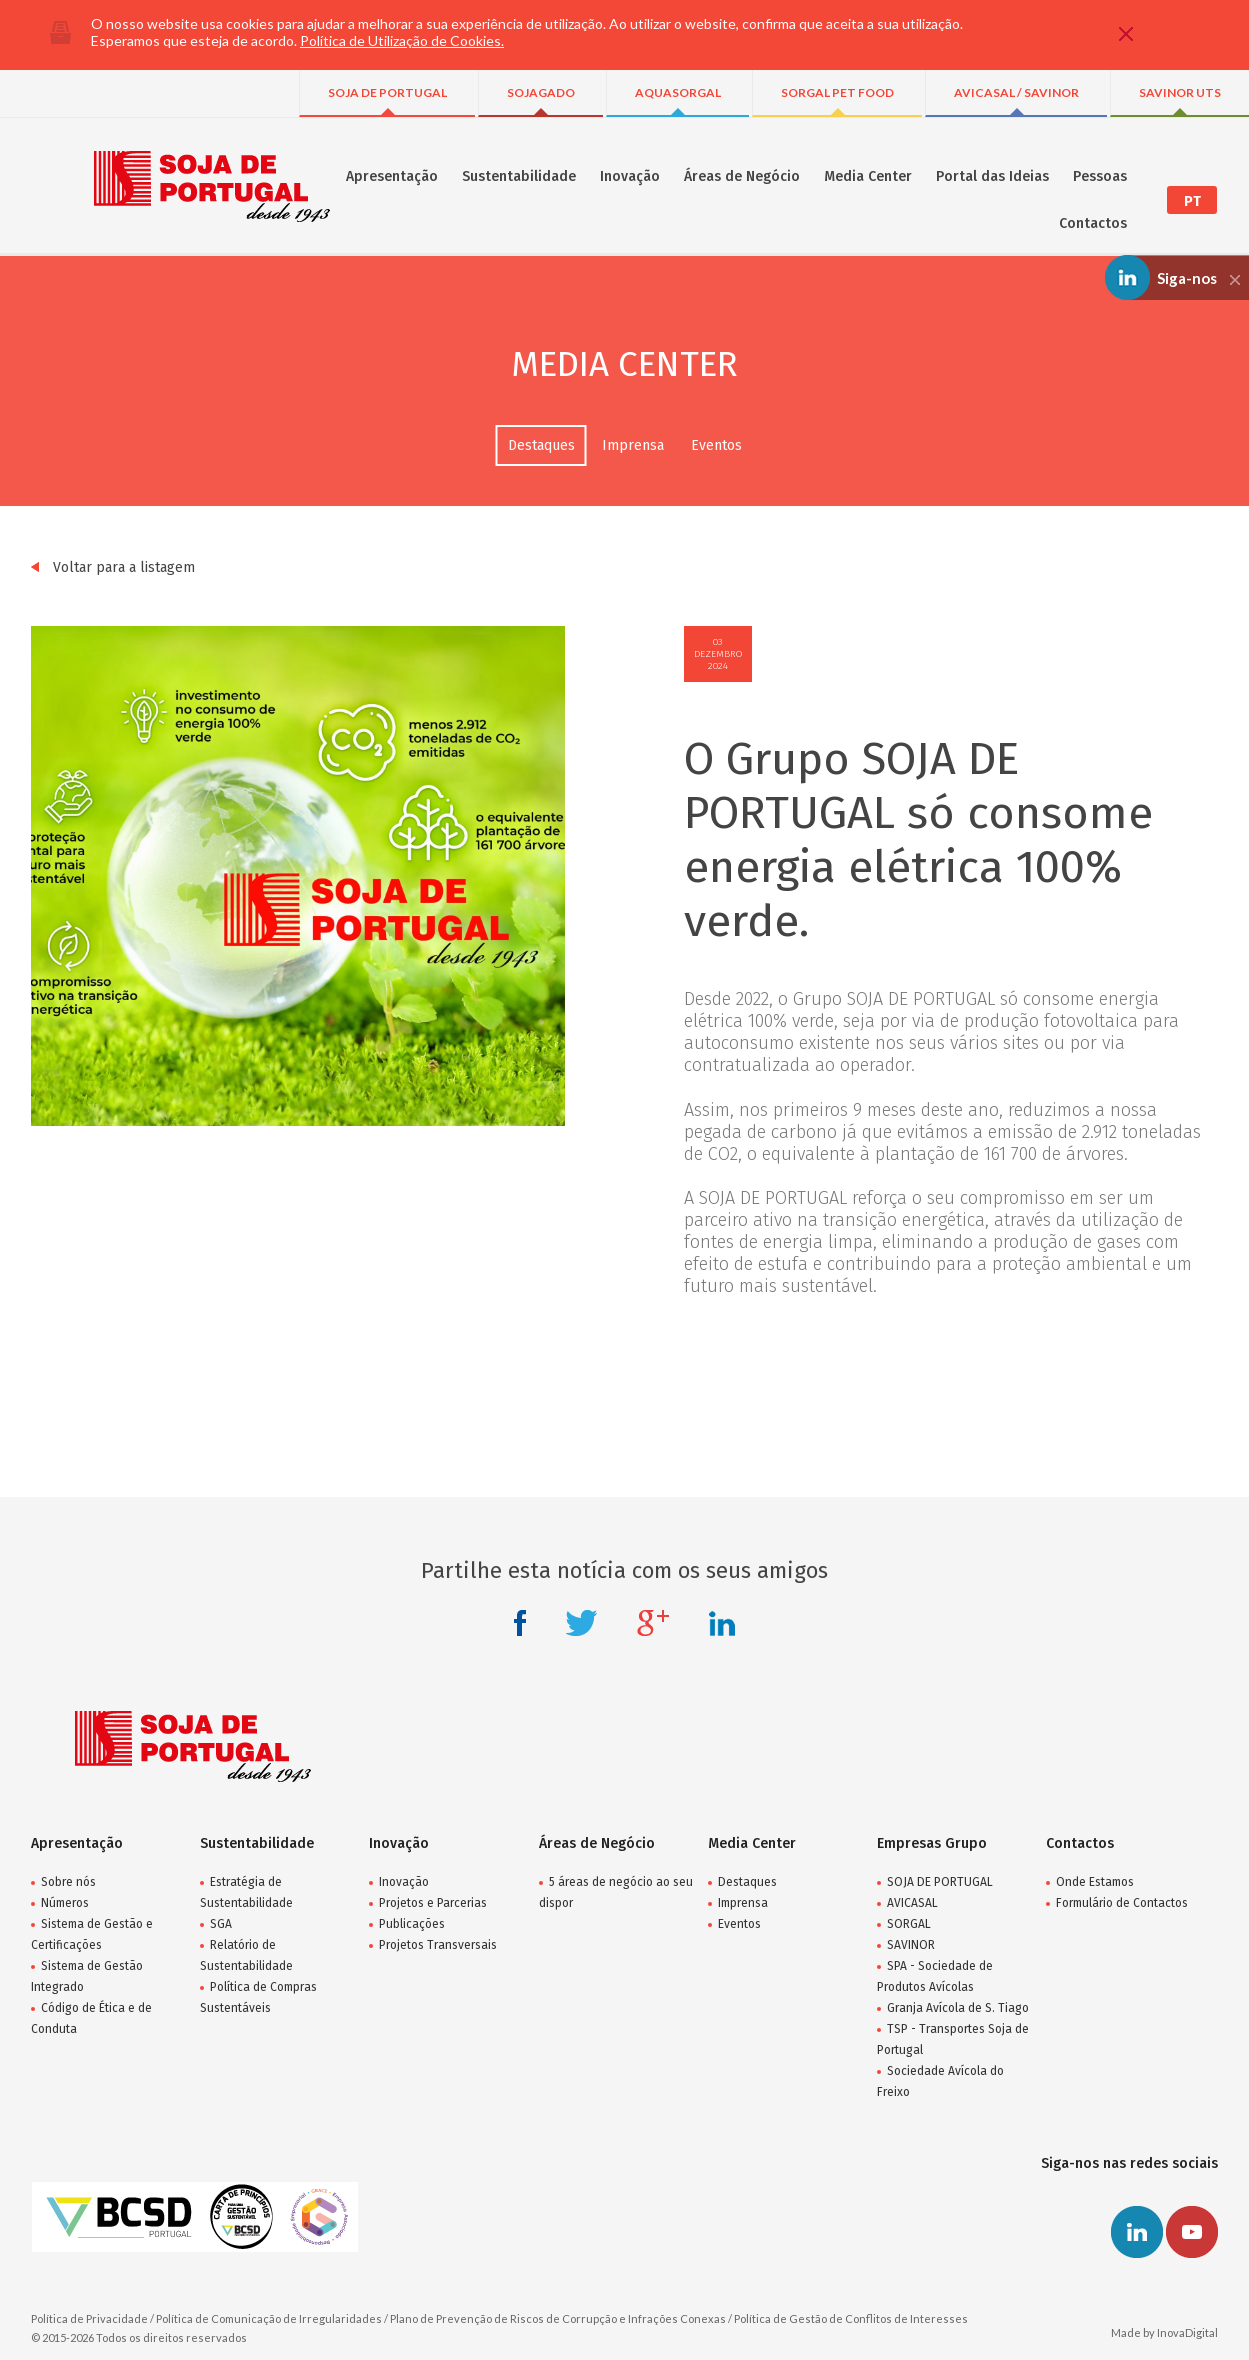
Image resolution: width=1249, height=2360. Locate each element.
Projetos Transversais (438, 1945)
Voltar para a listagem (113, 567)
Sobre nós (68, 1882)
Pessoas (1100, 176)
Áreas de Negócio (742, 176)
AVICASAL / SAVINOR (1016, 92)
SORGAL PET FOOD (837, 92)
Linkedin (722, 1623)
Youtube (1192, 2232)
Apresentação (392, 176)
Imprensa (633, 445)
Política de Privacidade (89, 2318)
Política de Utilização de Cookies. (402, 40)
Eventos (716, 445)
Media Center (868, 176)
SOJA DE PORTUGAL (387, 92)
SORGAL (909, 1924)
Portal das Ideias (992, 176)
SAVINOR (911, 1945)
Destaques (541, 445)
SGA (221, 1924)
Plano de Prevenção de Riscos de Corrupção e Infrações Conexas (558, 2318)
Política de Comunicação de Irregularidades (269, 2318)
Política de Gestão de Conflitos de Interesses (851, 2318)
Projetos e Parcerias (433, 1903)
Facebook (520, 1623)
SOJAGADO (541, 92)
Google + (653, 1623)
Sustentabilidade (519, 176)
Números (65, 1903)
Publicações (412, 1924)
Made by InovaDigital (1164, 2332)
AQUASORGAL (678, 92)
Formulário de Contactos (1122, 1903)
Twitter (581, 1623)
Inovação (630, 176)
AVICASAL (912, 1903)
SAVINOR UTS (1180, 92)
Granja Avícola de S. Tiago (958, 2008)
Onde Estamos (1095, 1882)
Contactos (1093, 223)
